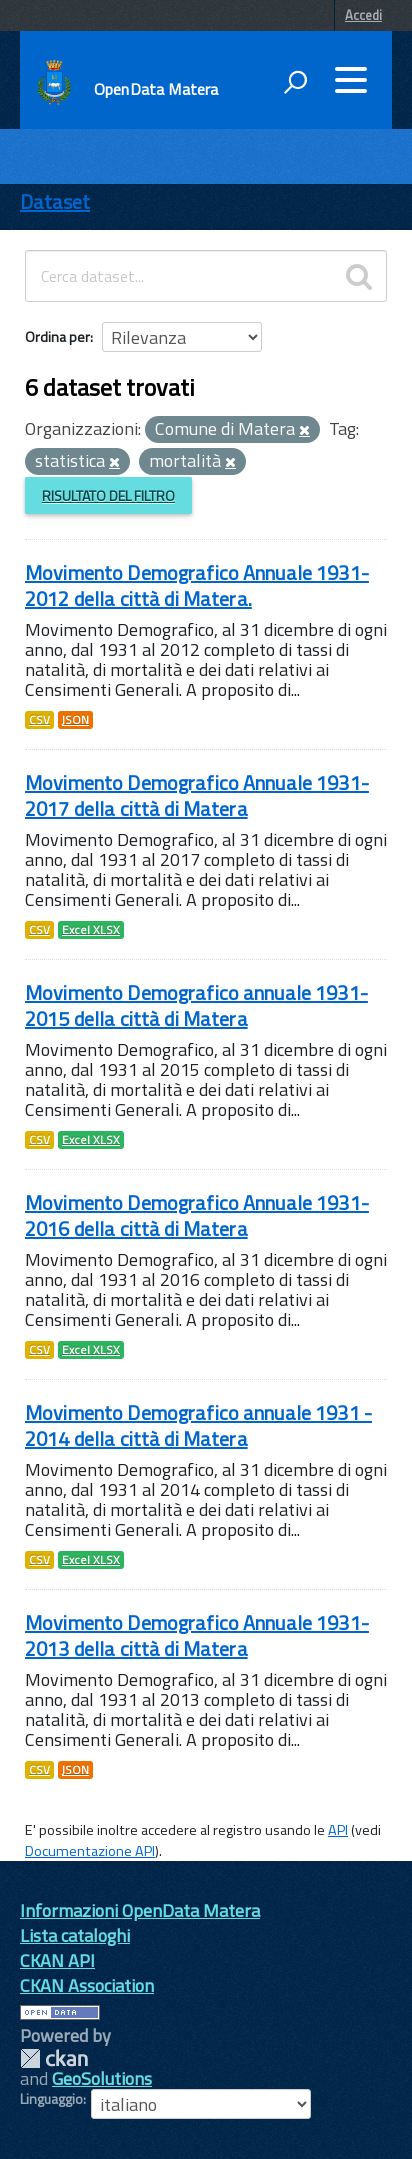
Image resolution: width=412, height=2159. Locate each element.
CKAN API (57, 1960)
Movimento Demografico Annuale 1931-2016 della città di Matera (197, 1215)
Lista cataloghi (75, 1935)
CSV (39, 720)
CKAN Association (87, 1985)
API (338, 1830)
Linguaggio (51, 2099)
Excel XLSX (91, 930)
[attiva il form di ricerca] (295, 82)
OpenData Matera (156, 89)
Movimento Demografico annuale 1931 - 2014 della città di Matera (198, 1425)
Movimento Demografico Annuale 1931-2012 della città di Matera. (197, 585)
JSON (75, 720)
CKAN (54, 2058)
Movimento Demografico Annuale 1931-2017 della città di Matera (197, 795)
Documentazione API (90, 1851)
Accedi (363, 15)
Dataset (55, 201)
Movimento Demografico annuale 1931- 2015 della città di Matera (196, 1005)
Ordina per (57, 336)
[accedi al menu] (351, 80)
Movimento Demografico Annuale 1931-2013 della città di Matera (197, 1635)
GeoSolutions (102, 2078)
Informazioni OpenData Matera (140, 1910)
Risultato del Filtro (108, 495)
